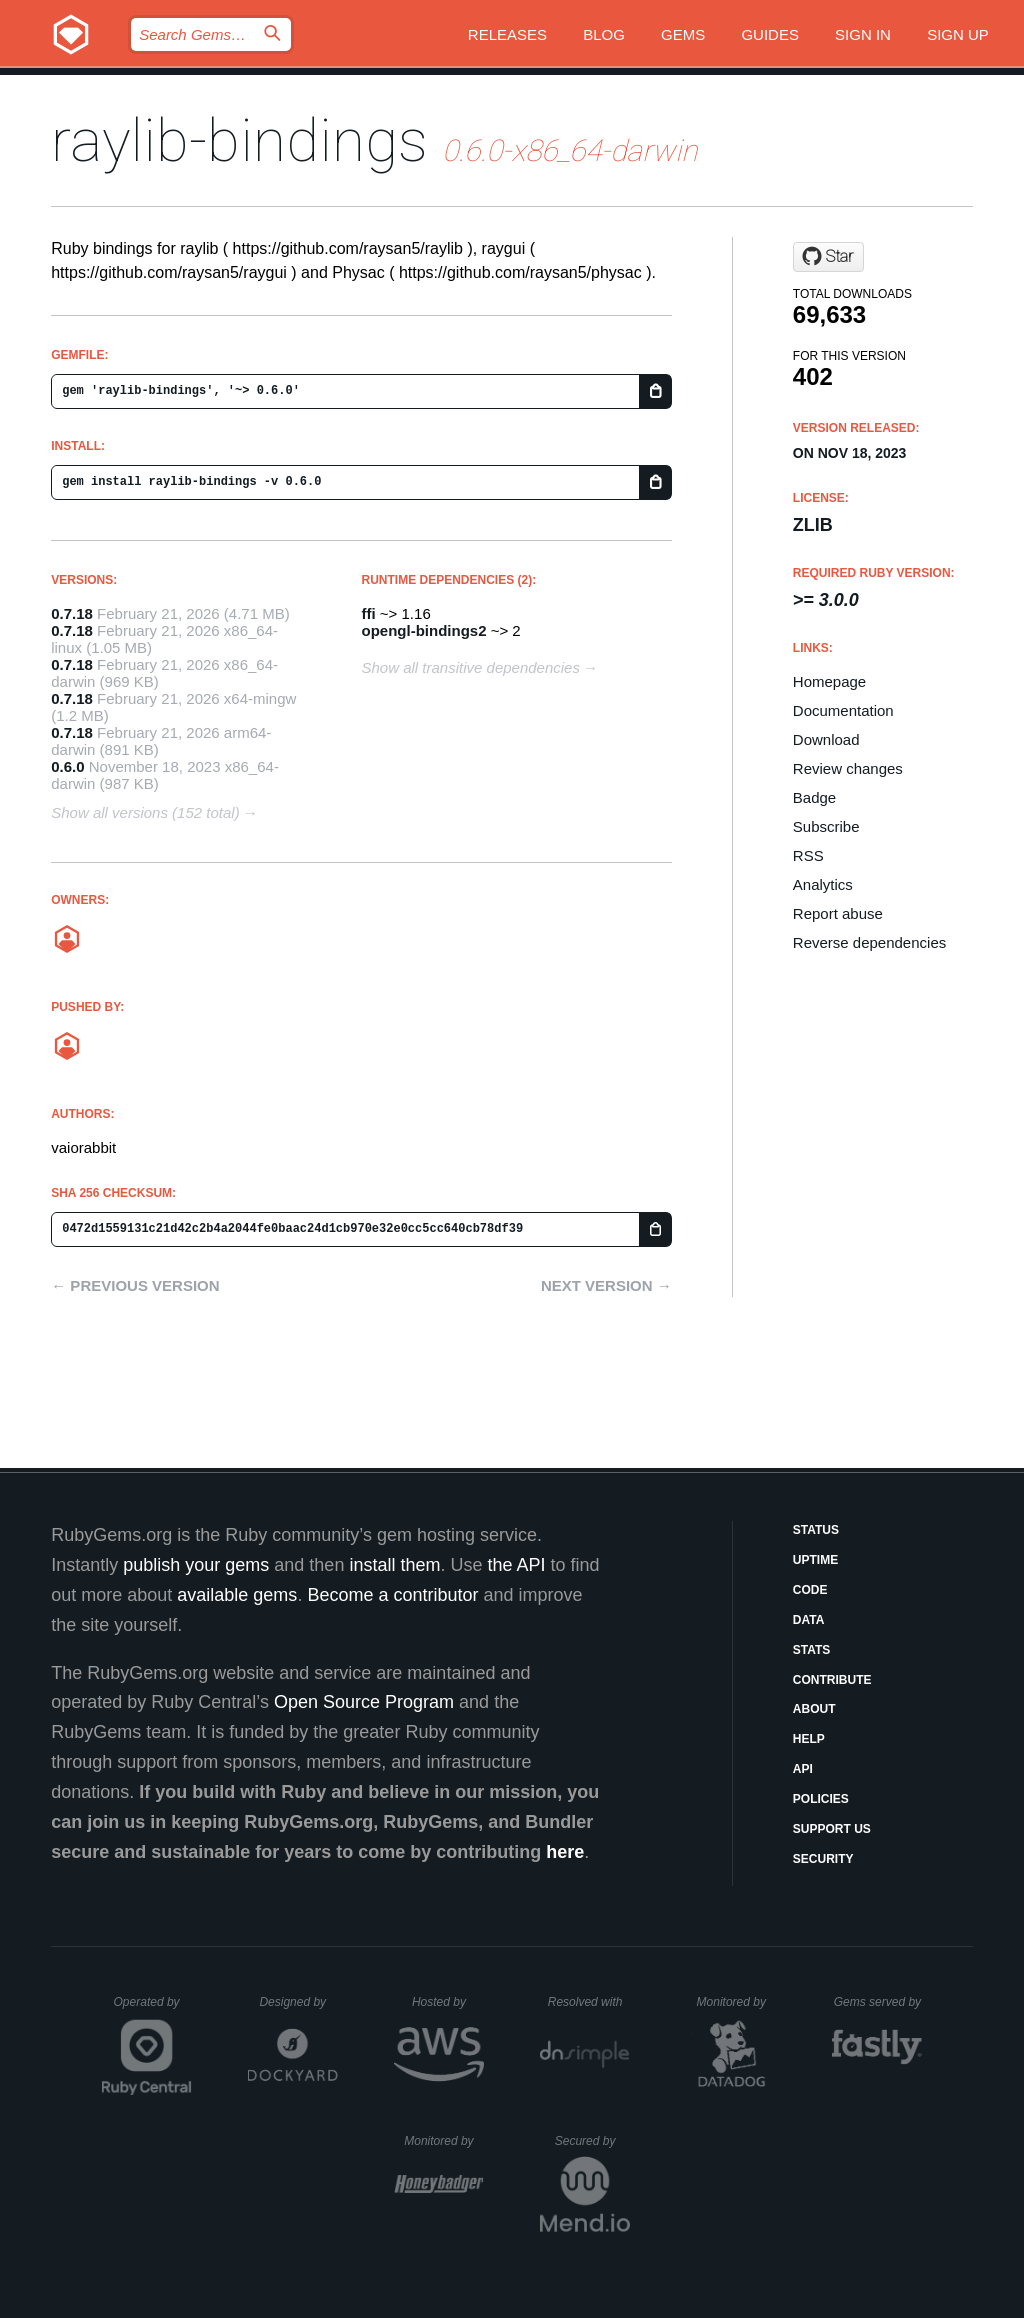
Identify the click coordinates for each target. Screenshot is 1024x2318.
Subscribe (826, 826)
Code (810, 1590)
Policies (821, 1799)
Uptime (815, 1560)
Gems (683, 34)
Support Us (832, 1829)
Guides (770, 34)
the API (516, 1565)
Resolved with (589, 2002)
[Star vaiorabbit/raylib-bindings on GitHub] (828, 257)
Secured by (592, 2141)
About (814, 1709)
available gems (237, 1595)
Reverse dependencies (869, 942)
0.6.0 (67, 766)
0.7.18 (72, 613)
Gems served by (878, 2002)
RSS (808, 855)
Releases (507, 34)
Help (809, 1739)
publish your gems (196, 1565)
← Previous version (135, 1285)
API (803, 1769)
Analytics (823, 884)
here (565, 1852)
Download (826, 739)
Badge (814, 797)
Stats (812, 1650)
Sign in (863, 34)
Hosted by (448, 2002)
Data (809, 1620)
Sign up (958, 34)
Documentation (843, 710)
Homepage (829, 681)
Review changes (848, 768)
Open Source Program (364, 1702)
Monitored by (737, 2002)
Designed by (298, 2002)
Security (823, 1859)
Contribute (832, 1680)
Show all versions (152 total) (145, 812)
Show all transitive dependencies (471, 667)
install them (394, 1565)
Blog (604, 34)
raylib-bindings (239, 140)
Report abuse (838, 913)
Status (816, 1530)
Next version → (606, 1285)
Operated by (153, 2009)
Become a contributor (392, 1595)
